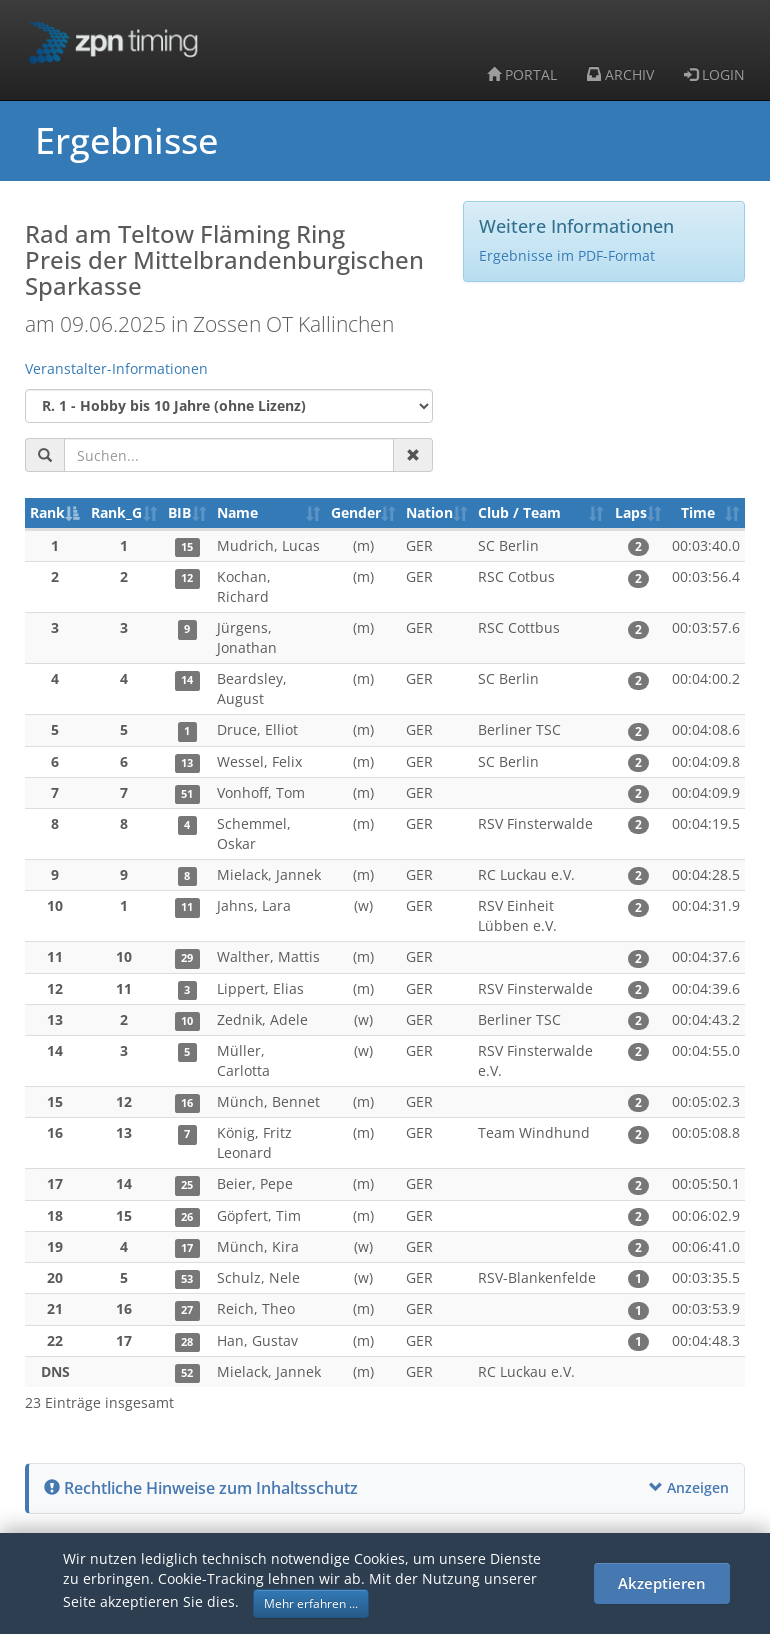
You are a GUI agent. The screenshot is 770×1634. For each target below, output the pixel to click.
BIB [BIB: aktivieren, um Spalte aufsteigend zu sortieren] (179, 512)
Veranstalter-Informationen (116, 368)
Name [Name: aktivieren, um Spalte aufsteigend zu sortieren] (237, 512)
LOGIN (714, 74)
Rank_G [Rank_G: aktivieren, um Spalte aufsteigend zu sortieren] (116, 512)
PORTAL (522, 74)
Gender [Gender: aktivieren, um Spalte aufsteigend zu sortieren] (356, 512)
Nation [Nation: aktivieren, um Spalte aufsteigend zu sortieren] (429, 512)
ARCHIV (620, 74)
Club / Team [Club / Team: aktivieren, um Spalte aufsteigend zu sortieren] (519, 512)
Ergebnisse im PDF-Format (567, 255)
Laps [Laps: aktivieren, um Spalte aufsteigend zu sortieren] (631, 512)
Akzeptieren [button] (662, 1583)
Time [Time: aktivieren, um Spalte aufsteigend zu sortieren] (698, 512)
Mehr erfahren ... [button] (311, 1603)
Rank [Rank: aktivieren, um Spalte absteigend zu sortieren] (47, 512)
